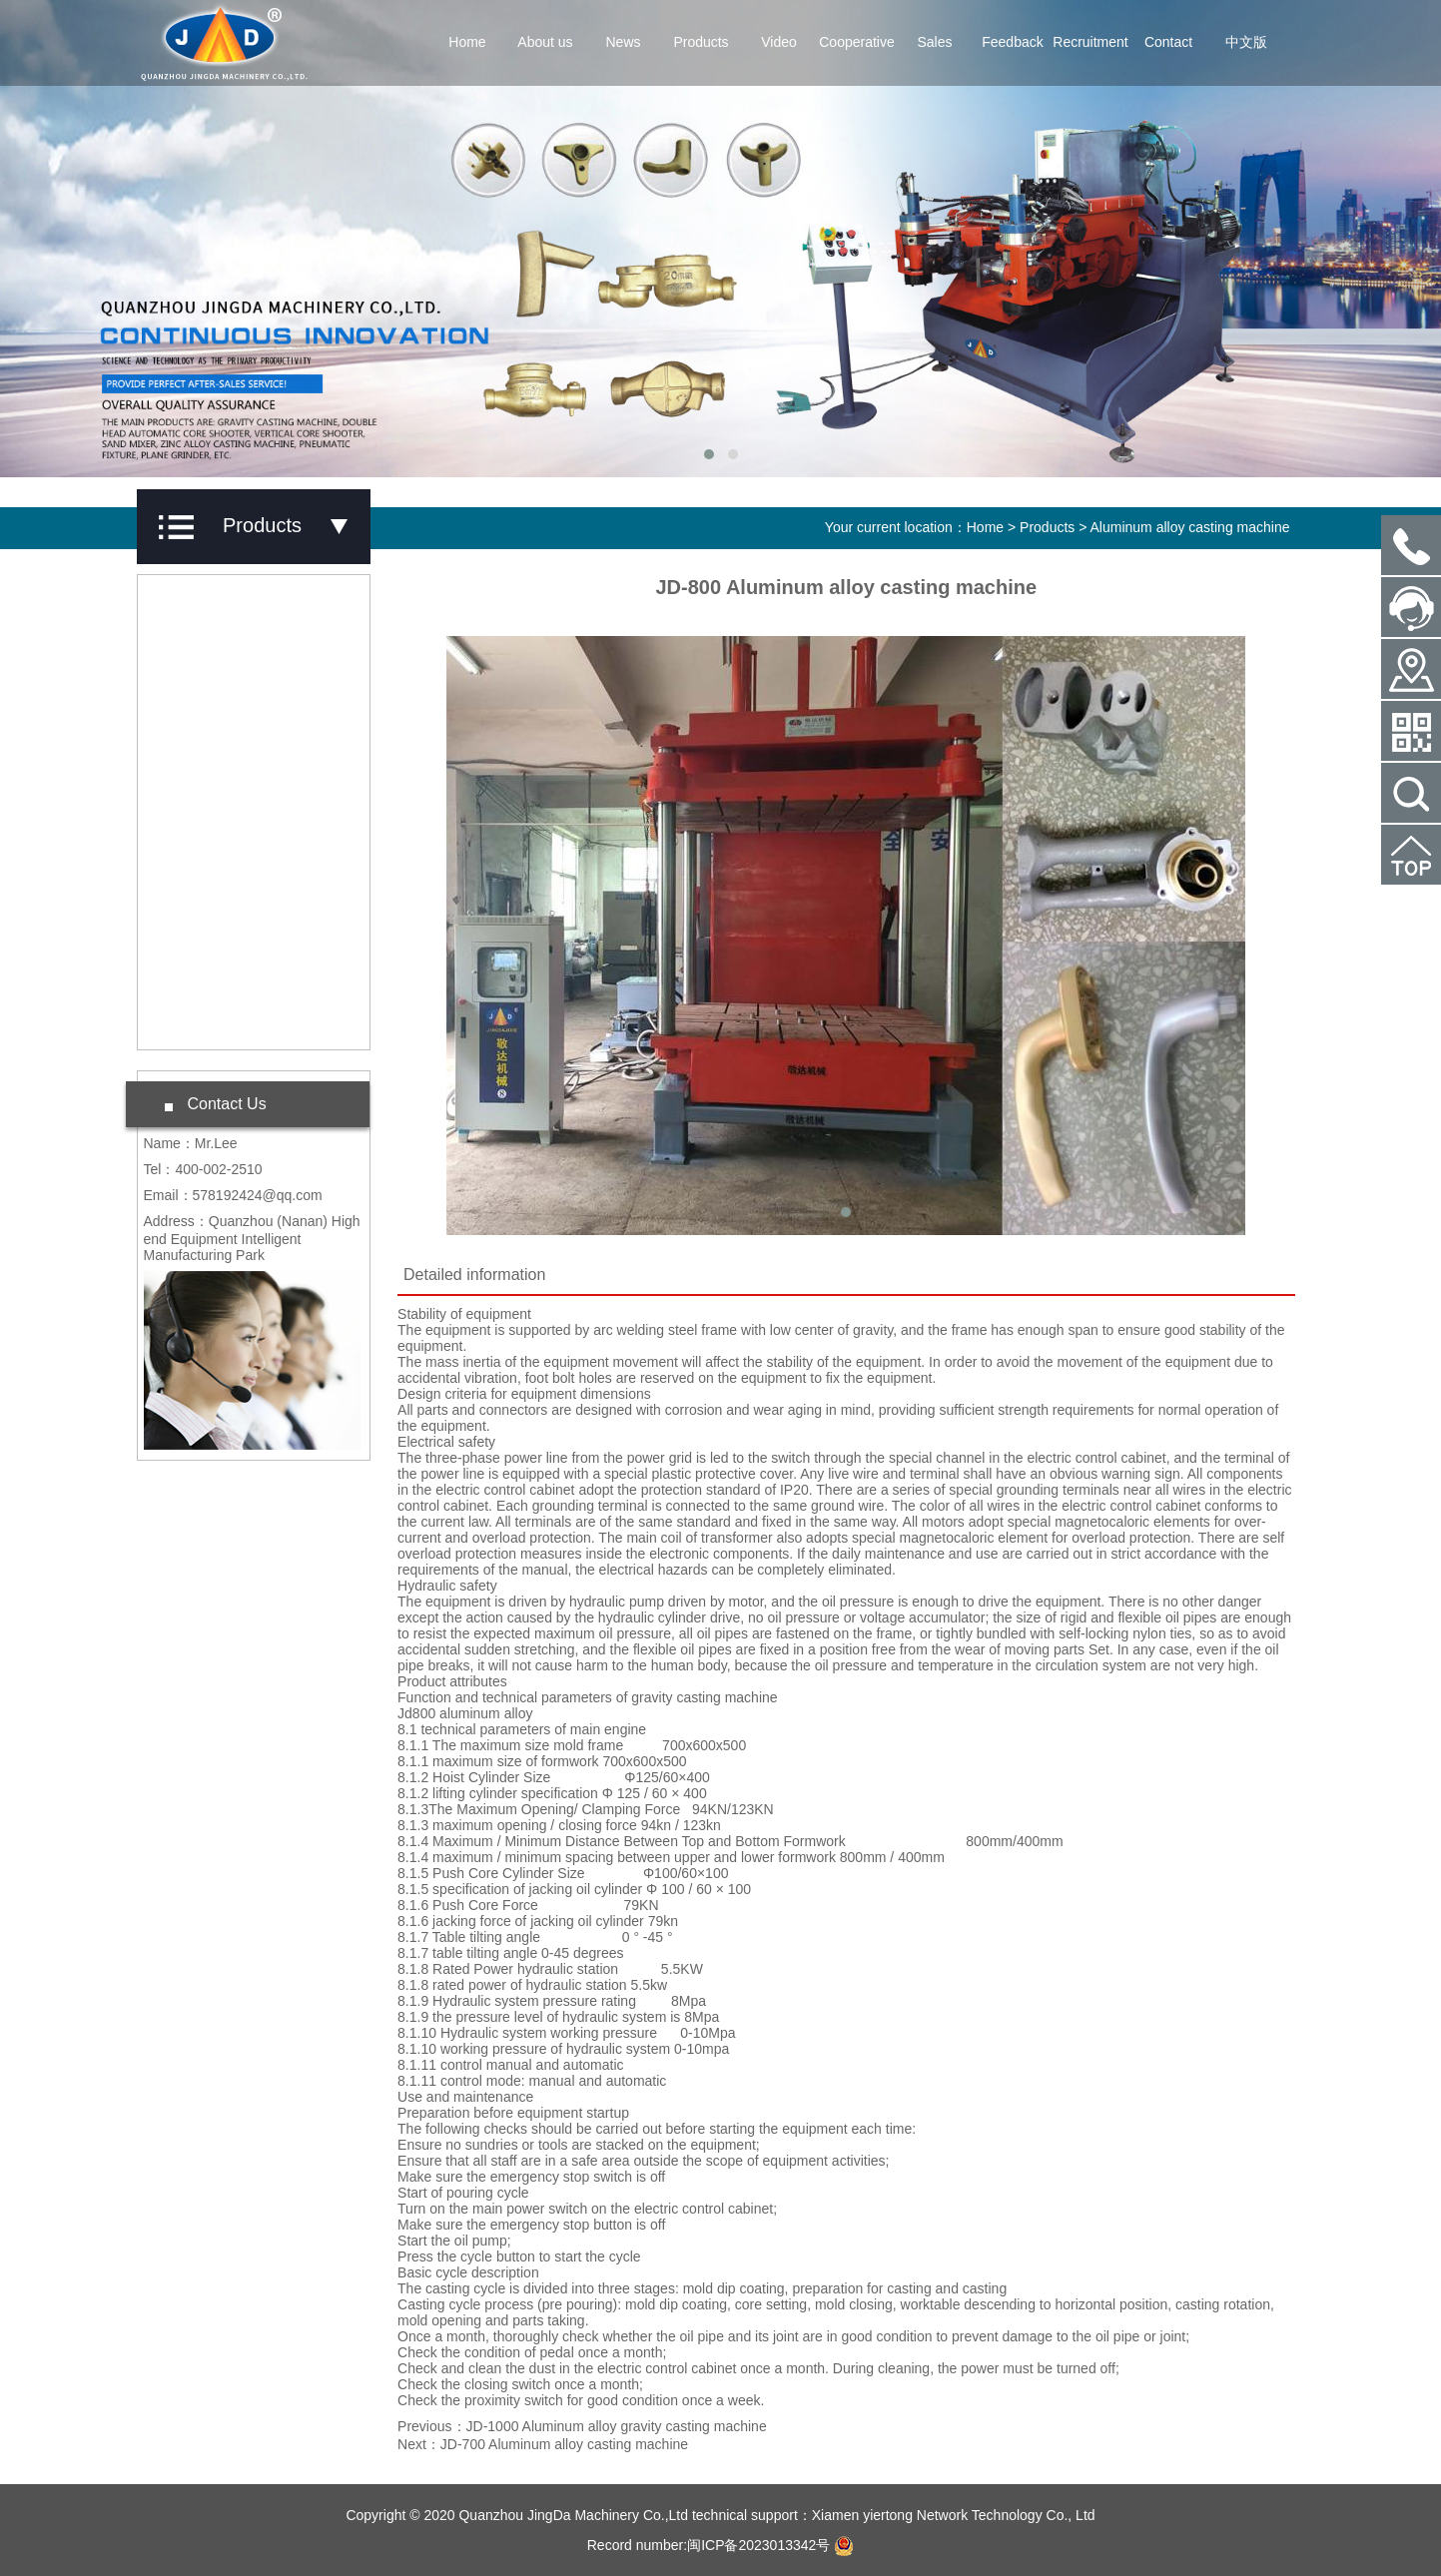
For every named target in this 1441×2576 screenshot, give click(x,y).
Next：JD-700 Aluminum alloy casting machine (542, 2444)
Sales (934, 42)
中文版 (1246, 42)
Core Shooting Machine (241, 747)
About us (544, 42)
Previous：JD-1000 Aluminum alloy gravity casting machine (582, 2426)
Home (466, 42)
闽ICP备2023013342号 (758, 2545)
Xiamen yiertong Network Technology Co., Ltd (953, 2515)
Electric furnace (215, 861)
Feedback (1012, 42)
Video (779, 42)
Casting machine (219, 804)
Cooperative (857, 42)
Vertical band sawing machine (232, 929)
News (622, 42)
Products (700, 42)
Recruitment (1090, 42)
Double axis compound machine (240, 1007)
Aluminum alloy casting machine (1190, 527)
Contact (1168, 42)
